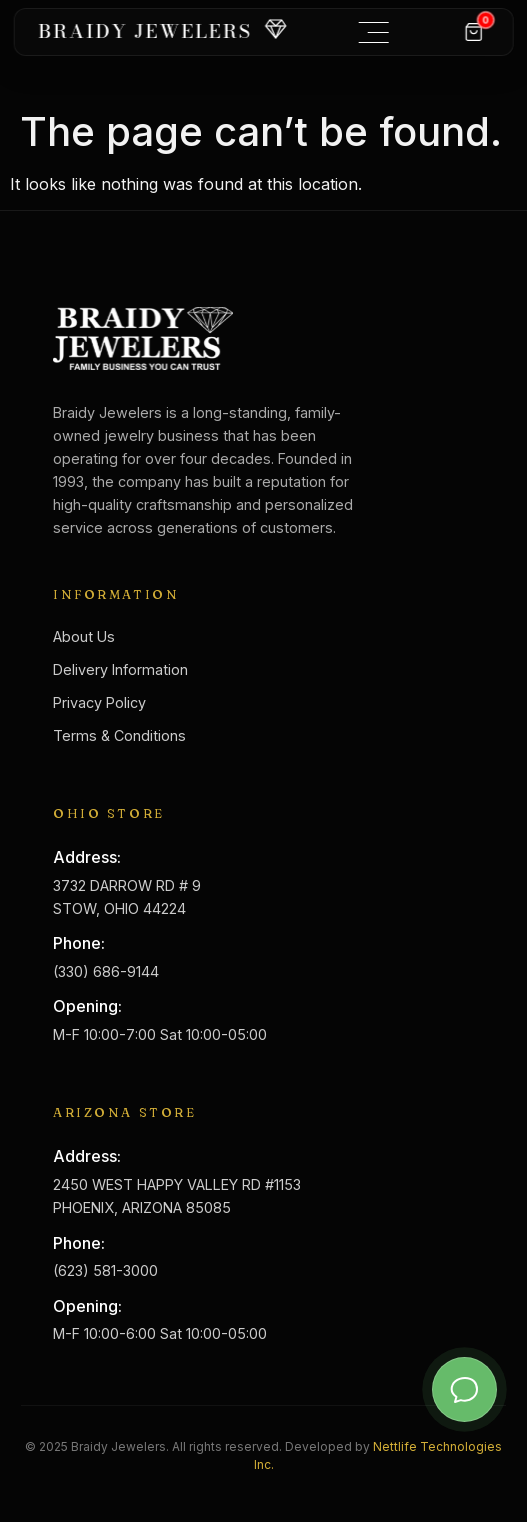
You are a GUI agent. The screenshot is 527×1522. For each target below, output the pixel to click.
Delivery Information (120, 669)
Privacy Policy (99, 702)
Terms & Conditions (119, 735)
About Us (84, 636)
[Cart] (474, 32)
